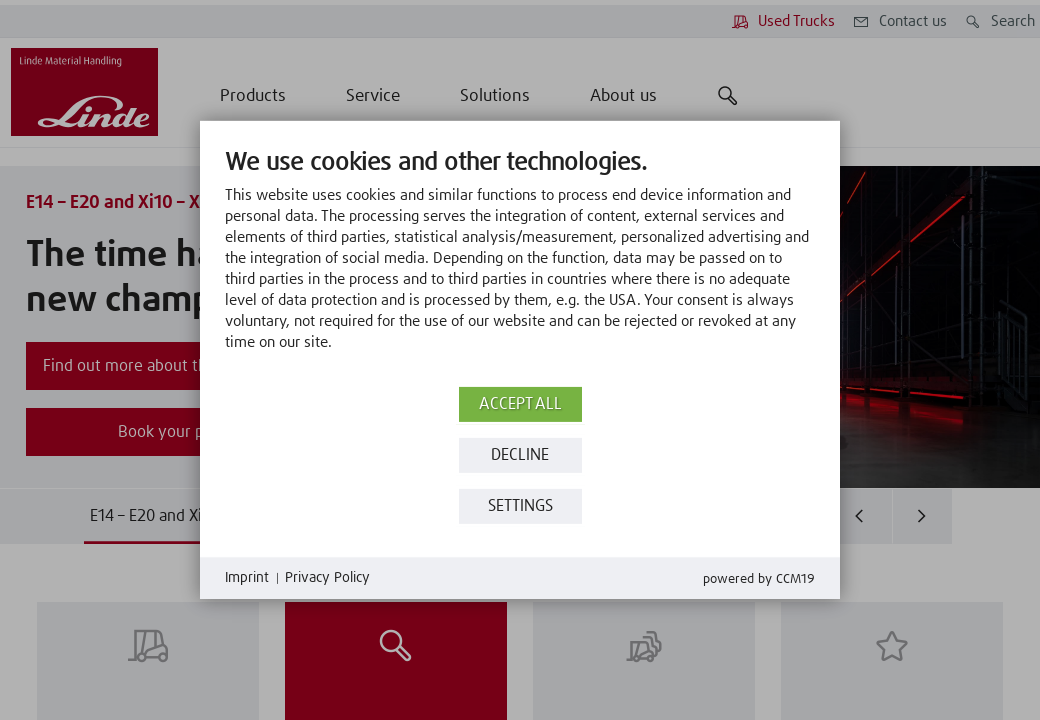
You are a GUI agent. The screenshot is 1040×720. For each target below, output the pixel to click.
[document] (520, 265)
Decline (520, 455)
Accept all (520, 404)
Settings (520, 506)
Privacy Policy (327, 578)
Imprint (247, 578)
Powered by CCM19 (759, 579)
